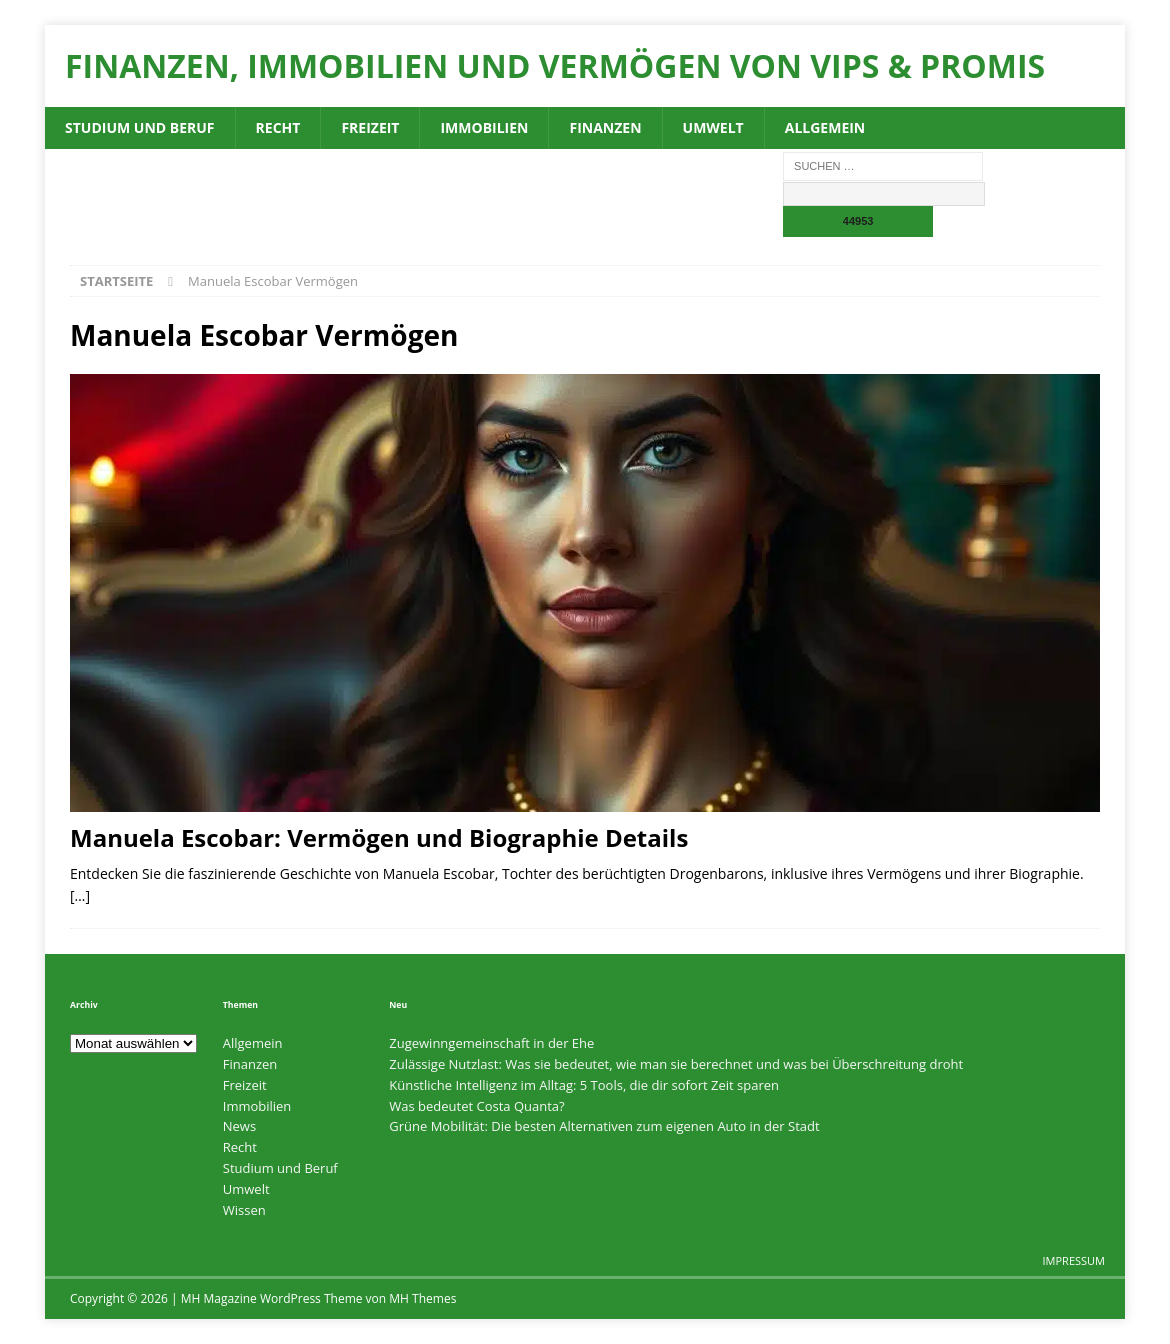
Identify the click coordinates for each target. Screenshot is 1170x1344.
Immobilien (484, 127)
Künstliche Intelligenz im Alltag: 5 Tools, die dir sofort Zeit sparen (584, 1085)
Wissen (244, 1210)
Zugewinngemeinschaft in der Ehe (491, 1043)
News (239, 1126)
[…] (80, 895)
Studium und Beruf (140, 127)
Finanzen (605, 127)
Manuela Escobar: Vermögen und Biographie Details (379, 837)
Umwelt (713, 127)
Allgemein (825, 127)
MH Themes (422, 1298)
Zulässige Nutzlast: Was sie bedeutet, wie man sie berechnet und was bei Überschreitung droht (676, 1064)
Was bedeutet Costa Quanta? (476, 1106)
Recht (278, 127)
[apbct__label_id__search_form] (884, 194)
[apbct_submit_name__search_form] (858, 221)
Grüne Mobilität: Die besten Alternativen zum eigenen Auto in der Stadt (604, 1126)
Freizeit (370, 127)
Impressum (1074, 1260)
